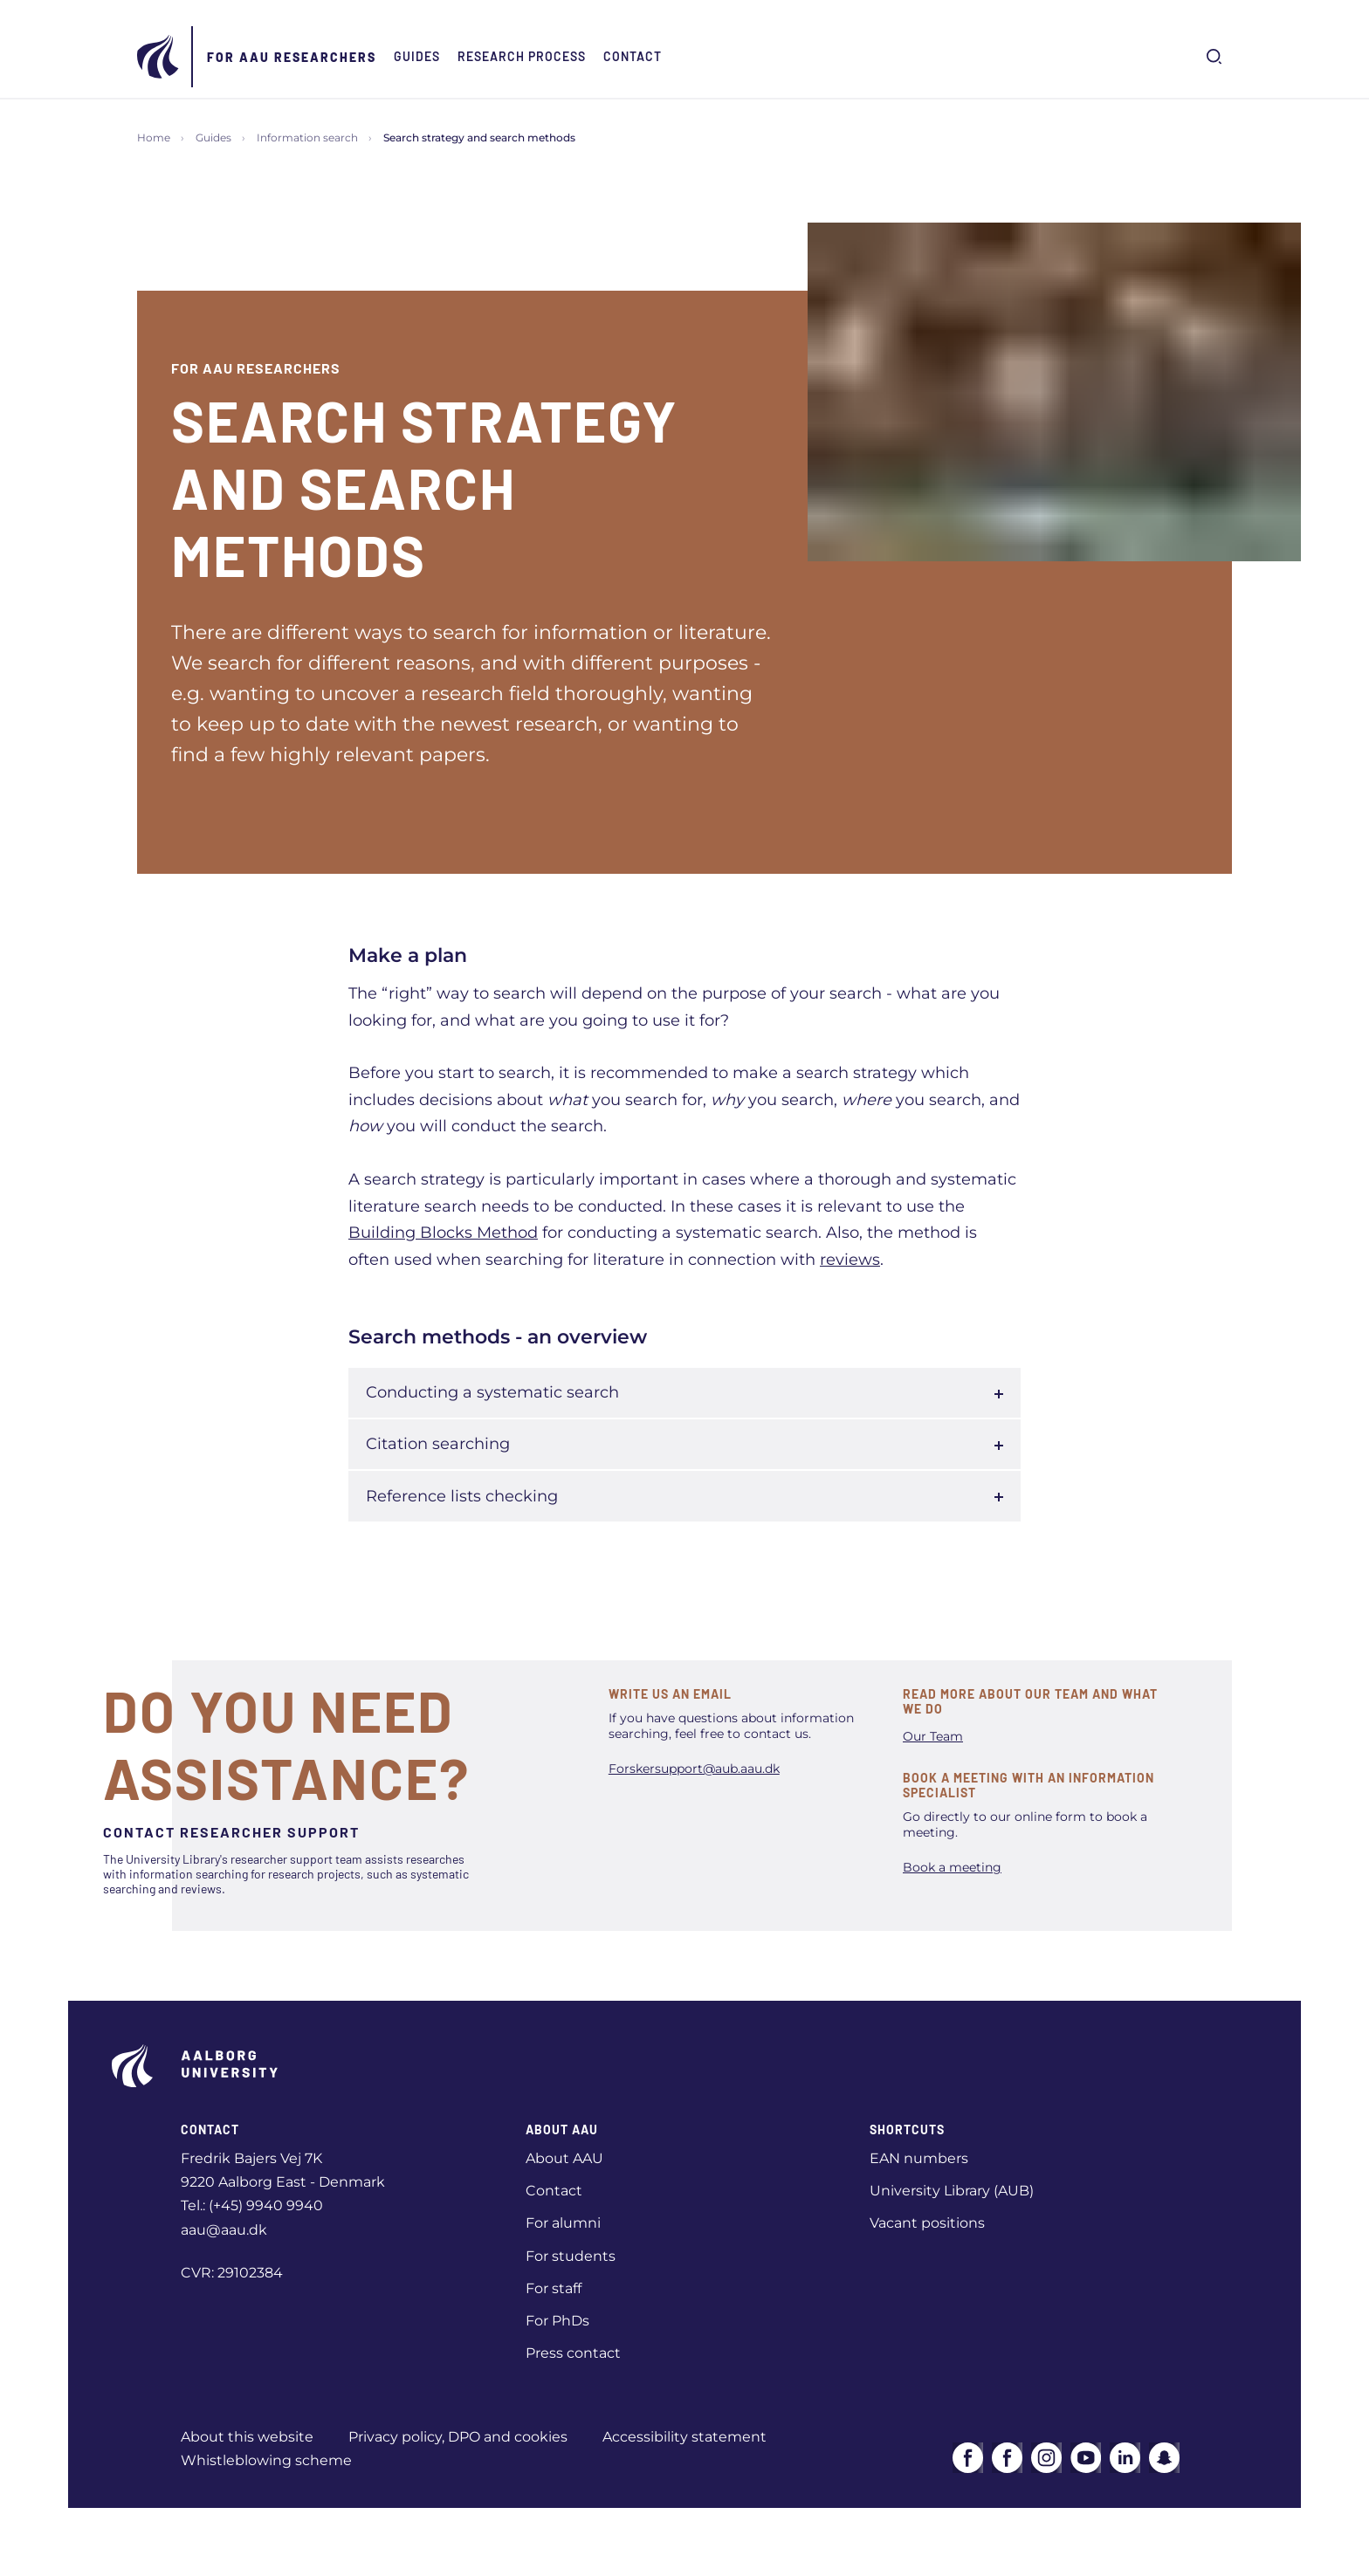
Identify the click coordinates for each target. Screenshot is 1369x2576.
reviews (850, 1259)
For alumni (563, 2223)
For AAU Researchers (291, 57)
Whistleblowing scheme (266, 2460)
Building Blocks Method (443, 1232)
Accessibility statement (684, 2436)
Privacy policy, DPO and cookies (458, 2436)
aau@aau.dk (224, 2230)
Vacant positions (927, 2223)
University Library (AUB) (952, 2190)
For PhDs (557, 2320)
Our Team (933, 1736)
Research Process (521, 56)
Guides (417, 56)
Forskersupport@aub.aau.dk (694, 1768)
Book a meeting (952, 1867)
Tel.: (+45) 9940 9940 (252, 2205)
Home (153, 137)
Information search (307, 137)
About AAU (564, 2158)
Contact (632, 56)
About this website (247, 2436)
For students (571, 2256)
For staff (553, 2288)
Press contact (573, 2353)
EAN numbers (919, 2158)
